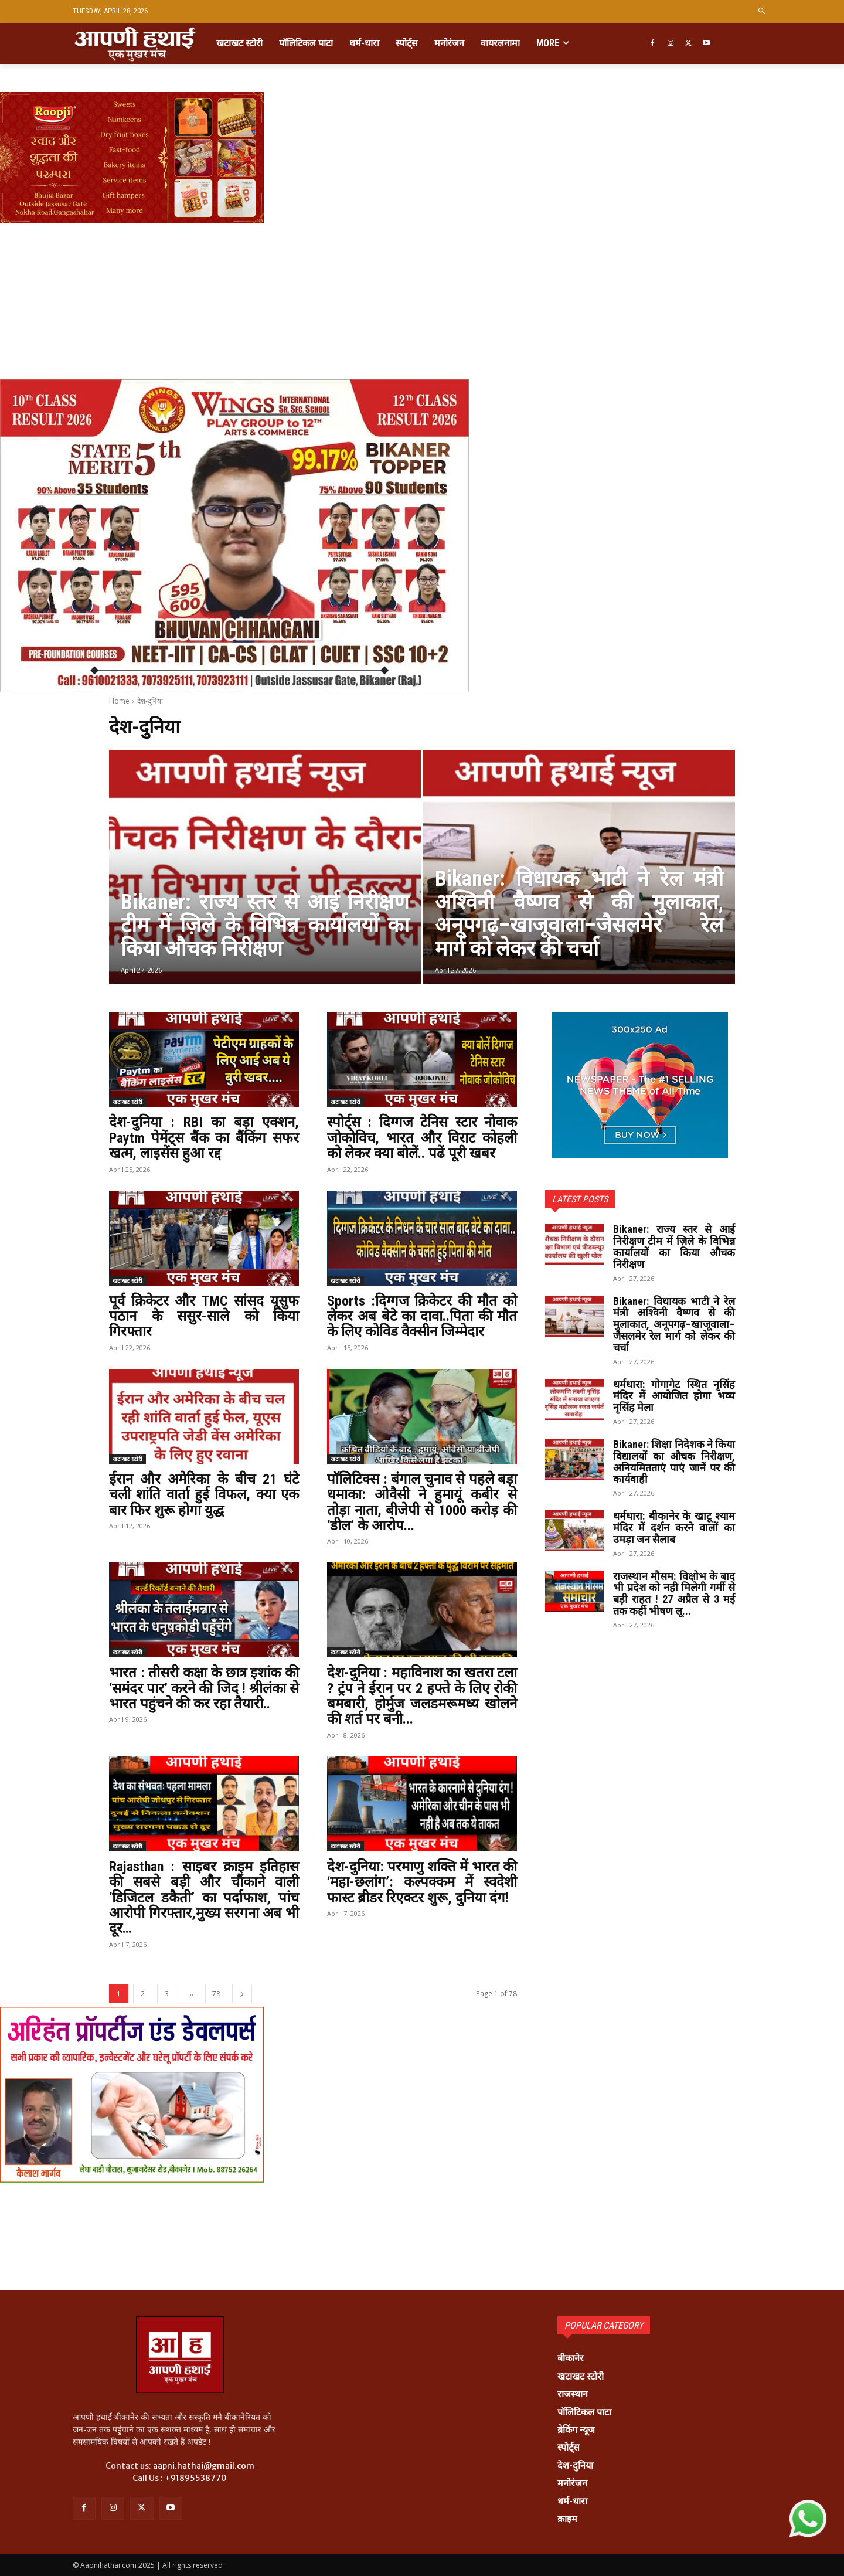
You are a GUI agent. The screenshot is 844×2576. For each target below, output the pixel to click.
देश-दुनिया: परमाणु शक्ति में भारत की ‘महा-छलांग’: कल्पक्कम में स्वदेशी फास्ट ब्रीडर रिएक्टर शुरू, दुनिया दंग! (422, 1882)
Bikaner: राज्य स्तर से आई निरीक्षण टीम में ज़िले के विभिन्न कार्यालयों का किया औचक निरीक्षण (674, 1246)
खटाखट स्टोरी (127, 1101)
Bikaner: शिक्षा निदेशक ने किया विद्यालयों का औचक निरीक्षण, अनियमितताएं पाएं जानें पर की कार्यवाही (674, 1461)
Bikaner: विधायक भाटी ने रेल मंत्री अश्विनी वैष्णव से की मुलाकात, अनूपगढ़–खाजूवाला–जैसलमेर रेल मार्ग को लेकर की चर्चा (674, 1324)
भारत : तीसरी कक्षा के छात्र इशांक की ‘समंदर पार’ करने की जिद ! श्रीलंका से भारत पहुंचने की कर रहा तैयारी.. (204, 1688)
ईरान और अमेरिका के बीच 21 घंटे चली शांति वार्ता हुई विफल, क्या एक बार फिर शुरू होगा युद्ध (204, 1494)
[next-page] (242, 1993)
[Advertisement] (351, 265)
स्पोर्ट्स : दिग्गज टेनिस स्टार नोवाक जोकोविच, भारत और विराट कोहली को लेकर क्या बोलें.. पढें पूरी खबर (422, 1137)
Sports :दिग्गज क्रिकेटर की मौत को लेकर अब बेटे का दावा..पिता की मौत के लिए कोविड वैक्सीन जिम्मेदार (422, 1316)
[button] (762, 11)
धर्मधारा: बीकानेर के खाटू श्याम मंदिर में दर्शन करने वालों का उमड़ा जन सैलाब (674, 1527)
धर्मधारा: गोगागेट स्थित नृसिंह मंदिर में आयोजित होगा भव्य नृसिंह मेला (674, 1396)
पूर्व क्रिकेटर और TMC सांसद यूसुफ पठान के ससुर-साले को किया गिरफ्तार (204, 1316)
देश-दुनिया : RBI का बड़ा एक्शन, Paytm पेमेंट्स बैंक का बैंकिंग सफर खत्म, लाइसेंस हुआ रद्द (204, 1137)
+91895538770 (196, 2478)
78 (216, 1994)
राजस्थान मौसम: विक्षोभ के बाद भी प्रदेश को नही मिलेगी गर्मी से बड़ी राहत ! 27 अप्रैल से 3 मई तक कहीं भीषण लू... (674, 1593)
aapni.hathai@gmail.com (203, 2466)
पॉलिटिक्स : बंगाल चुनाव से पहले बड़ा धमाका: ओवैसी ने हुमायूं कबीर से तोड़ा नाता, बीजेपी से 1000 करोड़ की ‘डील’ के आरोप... (422, 1502)
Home (119, 701)
